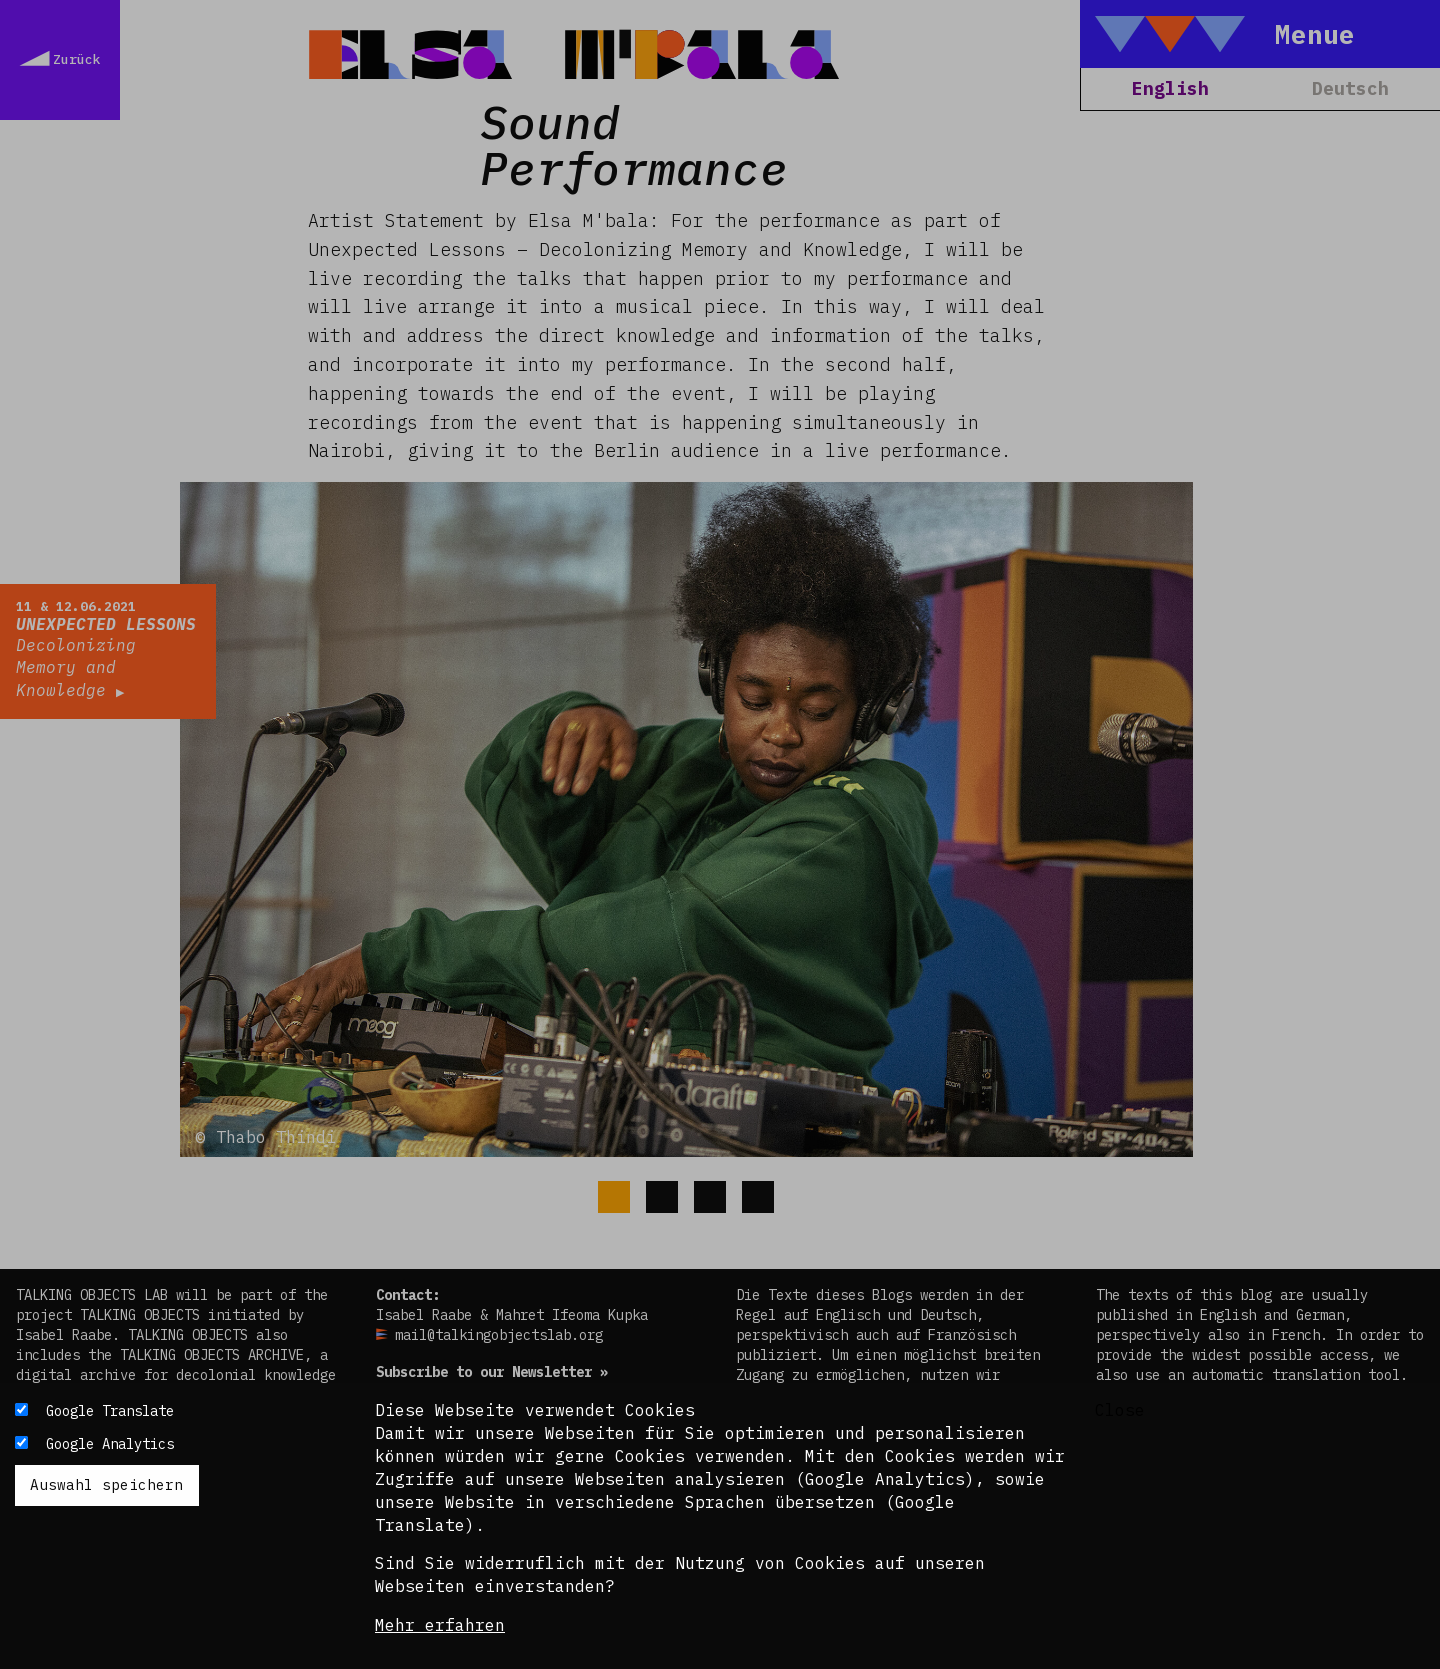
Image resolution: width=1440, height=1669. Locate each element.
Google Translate (110, 1411)
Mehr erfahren (440, 1625)
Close (1120, 1410)
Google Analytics (110, 1444)
